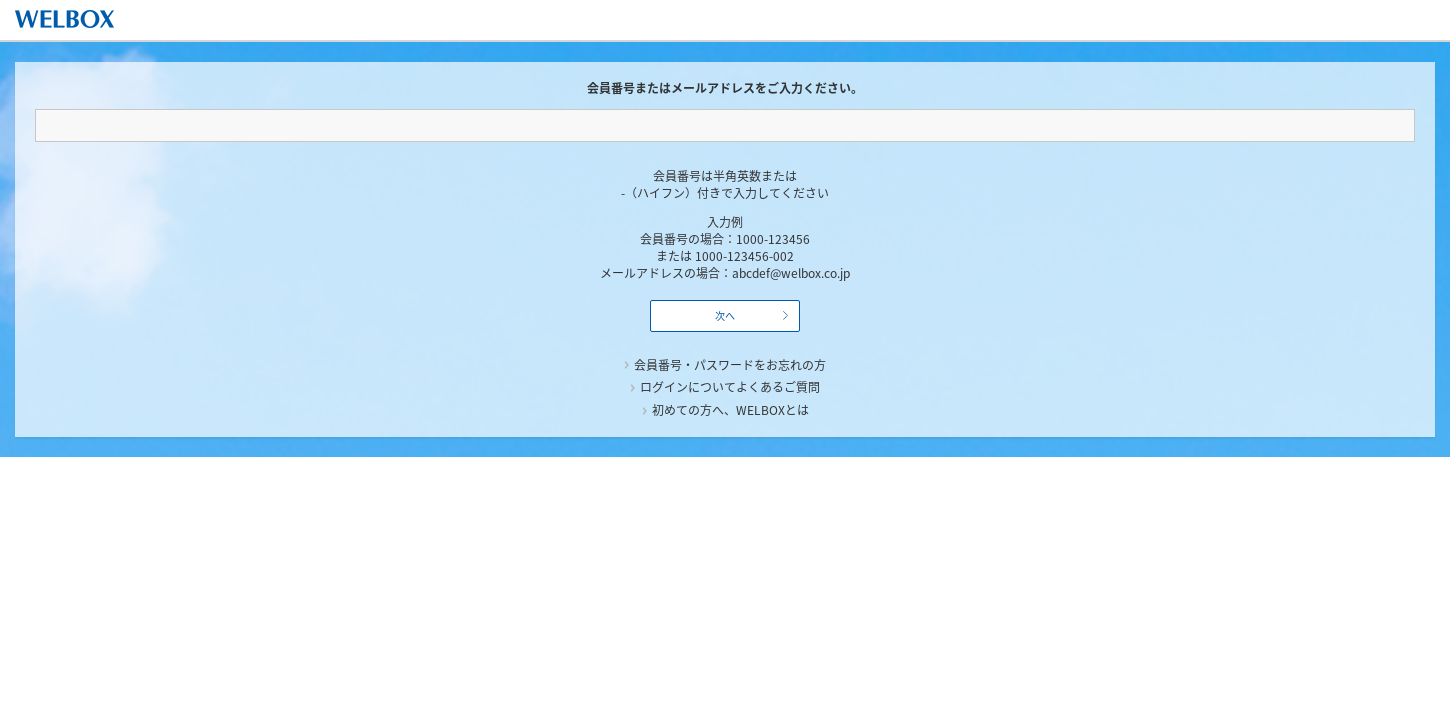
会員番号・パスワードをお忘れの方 (730, 365)
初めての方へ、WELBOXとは (730, 410)
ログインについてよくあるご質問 (730, 387)
